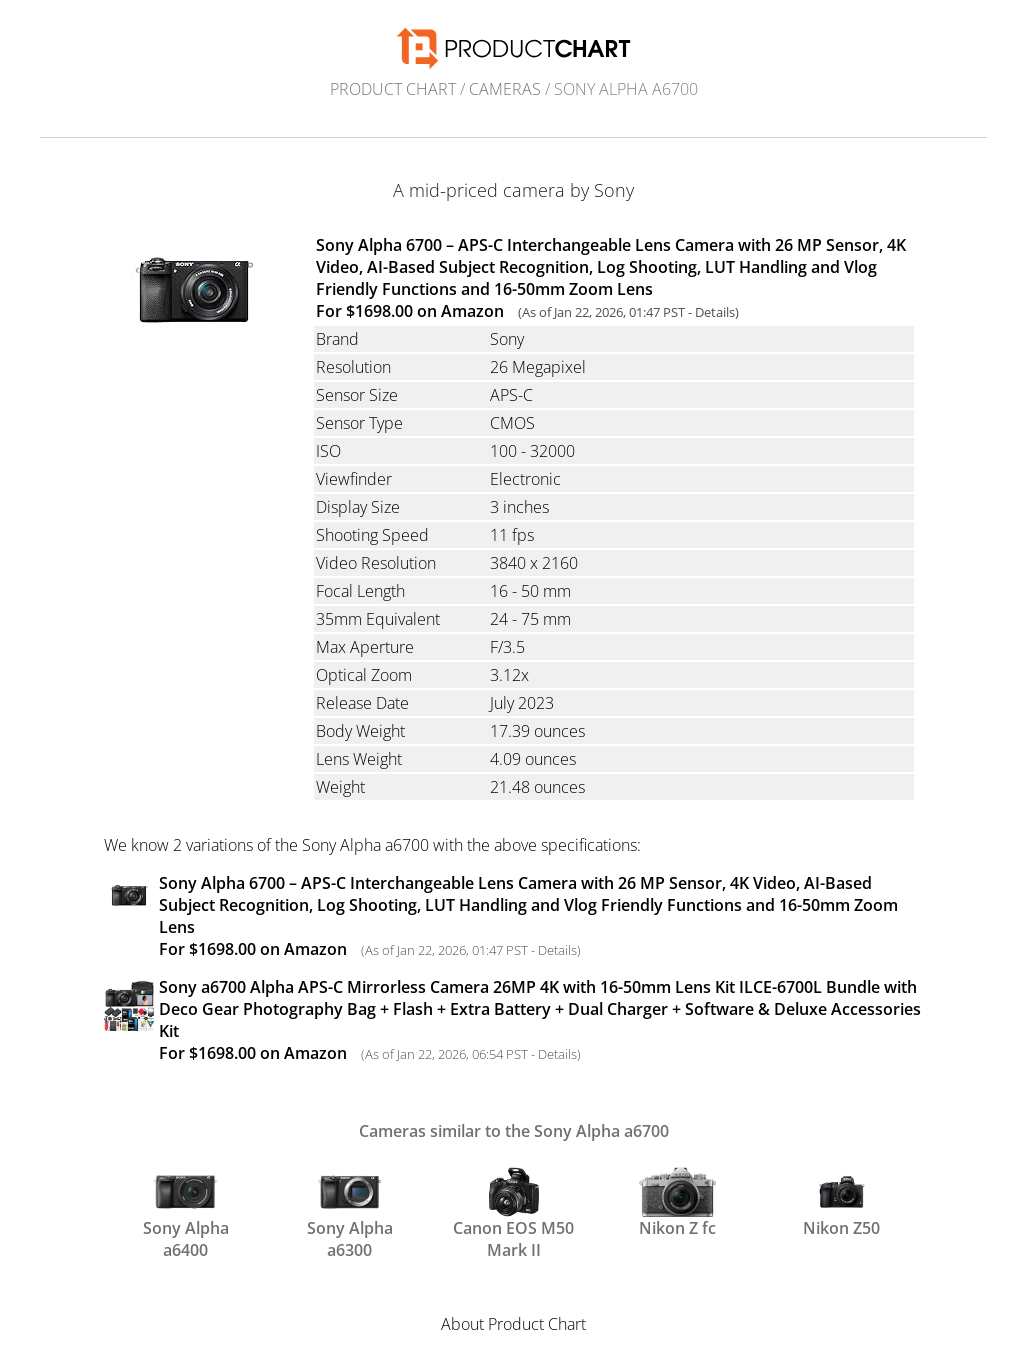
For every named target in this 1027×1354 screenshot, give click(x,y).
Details (715, 312)
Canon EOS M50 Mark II (513, 1212)
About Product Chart (513, 1324)
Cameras (505, 89)
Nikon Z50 (841, 1203)
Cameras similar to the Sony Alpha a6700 (514, 1131)
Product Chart (393, 89)
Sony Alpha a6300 (350, 1212)
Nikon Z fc (677, 1203)
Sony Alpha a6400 (186, 1212)
